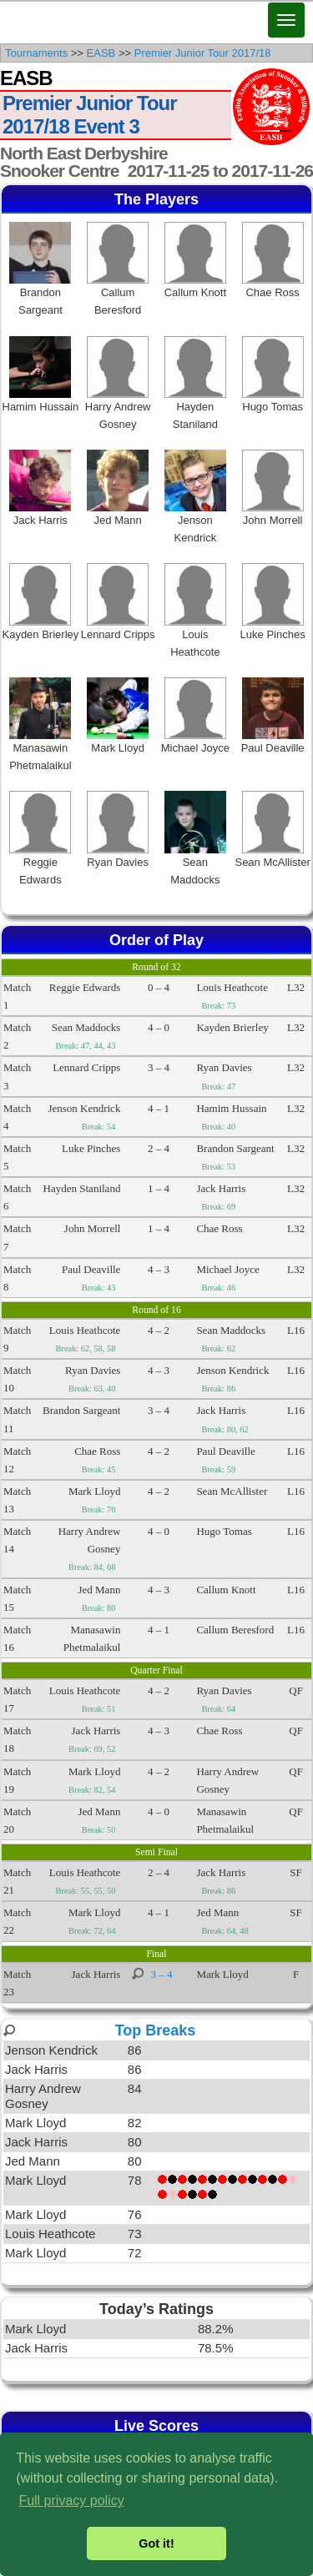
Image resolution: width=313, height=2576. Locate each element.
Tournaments (36, 53)
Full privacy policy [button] (71, 2500)
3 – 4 (161, 1974)
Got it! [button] (156, 2543)
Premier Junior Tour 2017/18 (202, 53)
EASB (101, 53)
